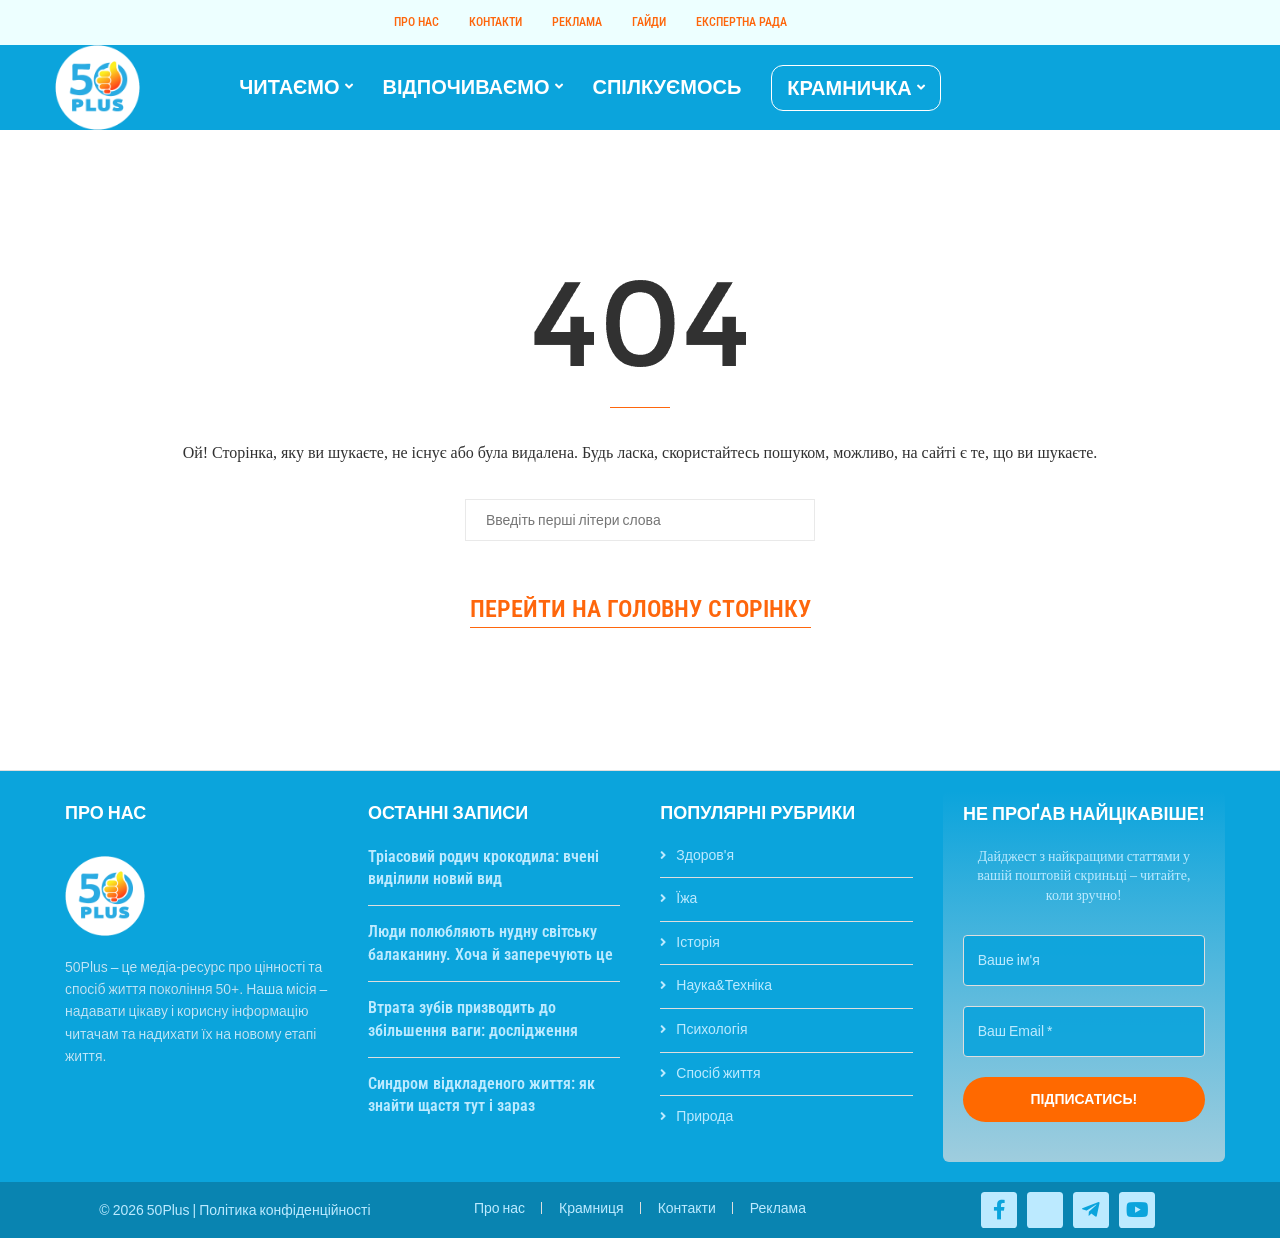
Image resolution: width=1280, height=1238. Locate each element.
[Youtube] (1182, 88)
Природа (704, 1116)
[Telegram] (1194, 88)
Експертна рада (741, 22)
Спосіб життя (718, 1073)
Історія (697, 942)
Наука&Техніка (724, 985)
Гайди (649, 22)
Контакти (495, 22)
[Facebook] (1158, 88)
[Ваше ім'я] (1084, 960)
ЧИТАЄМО (289, 87)
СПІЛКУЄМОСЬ (667, 87)
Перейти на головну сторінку (640, 609)
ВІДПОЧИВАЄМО (466, 87)
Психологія (711, 1029)
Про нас (416, 22)
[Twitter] (1170, 88)
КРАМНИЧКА (849, 88)
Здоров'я (705, 855)
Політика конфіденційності (284, 1210)
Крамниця (591, 1208)
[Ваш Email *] (1084, 1031)
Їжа (686, 898)
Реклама (577, 22)
